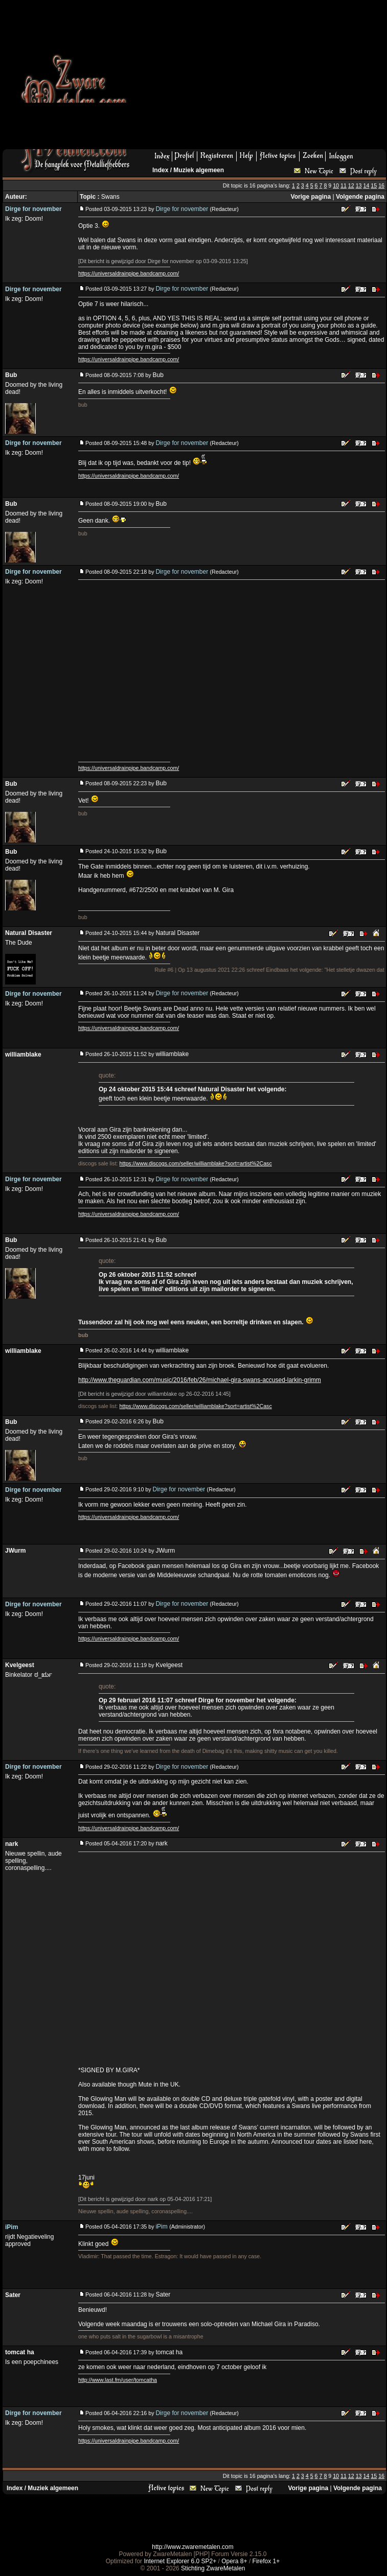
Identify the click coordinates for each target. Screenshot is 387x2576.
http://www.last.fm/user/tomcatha (117, 2380)
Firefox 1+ (266, 2561)
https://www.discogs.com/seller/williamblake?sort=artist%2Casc (196, 1163)
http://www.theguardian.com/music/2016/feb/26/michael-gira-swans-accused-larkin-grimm (199, 1380)
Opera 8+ (234, 2561)
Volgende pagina (360, 196)
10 (336, 185)
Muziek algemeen (198, 170)
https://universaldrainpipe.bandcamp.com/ (128, 273)
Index (160, 170)
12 (351, 185)
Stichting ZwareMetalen (213, 2568)
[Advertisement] (236, 77)
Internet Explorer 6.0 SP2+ (180, 2561)
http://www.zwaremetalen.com (192, 2546)
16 (381, 185)
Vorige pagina (311, 196)
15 (374, 185)
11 (343, 185)
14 (366, 185)
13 (359, 185)
